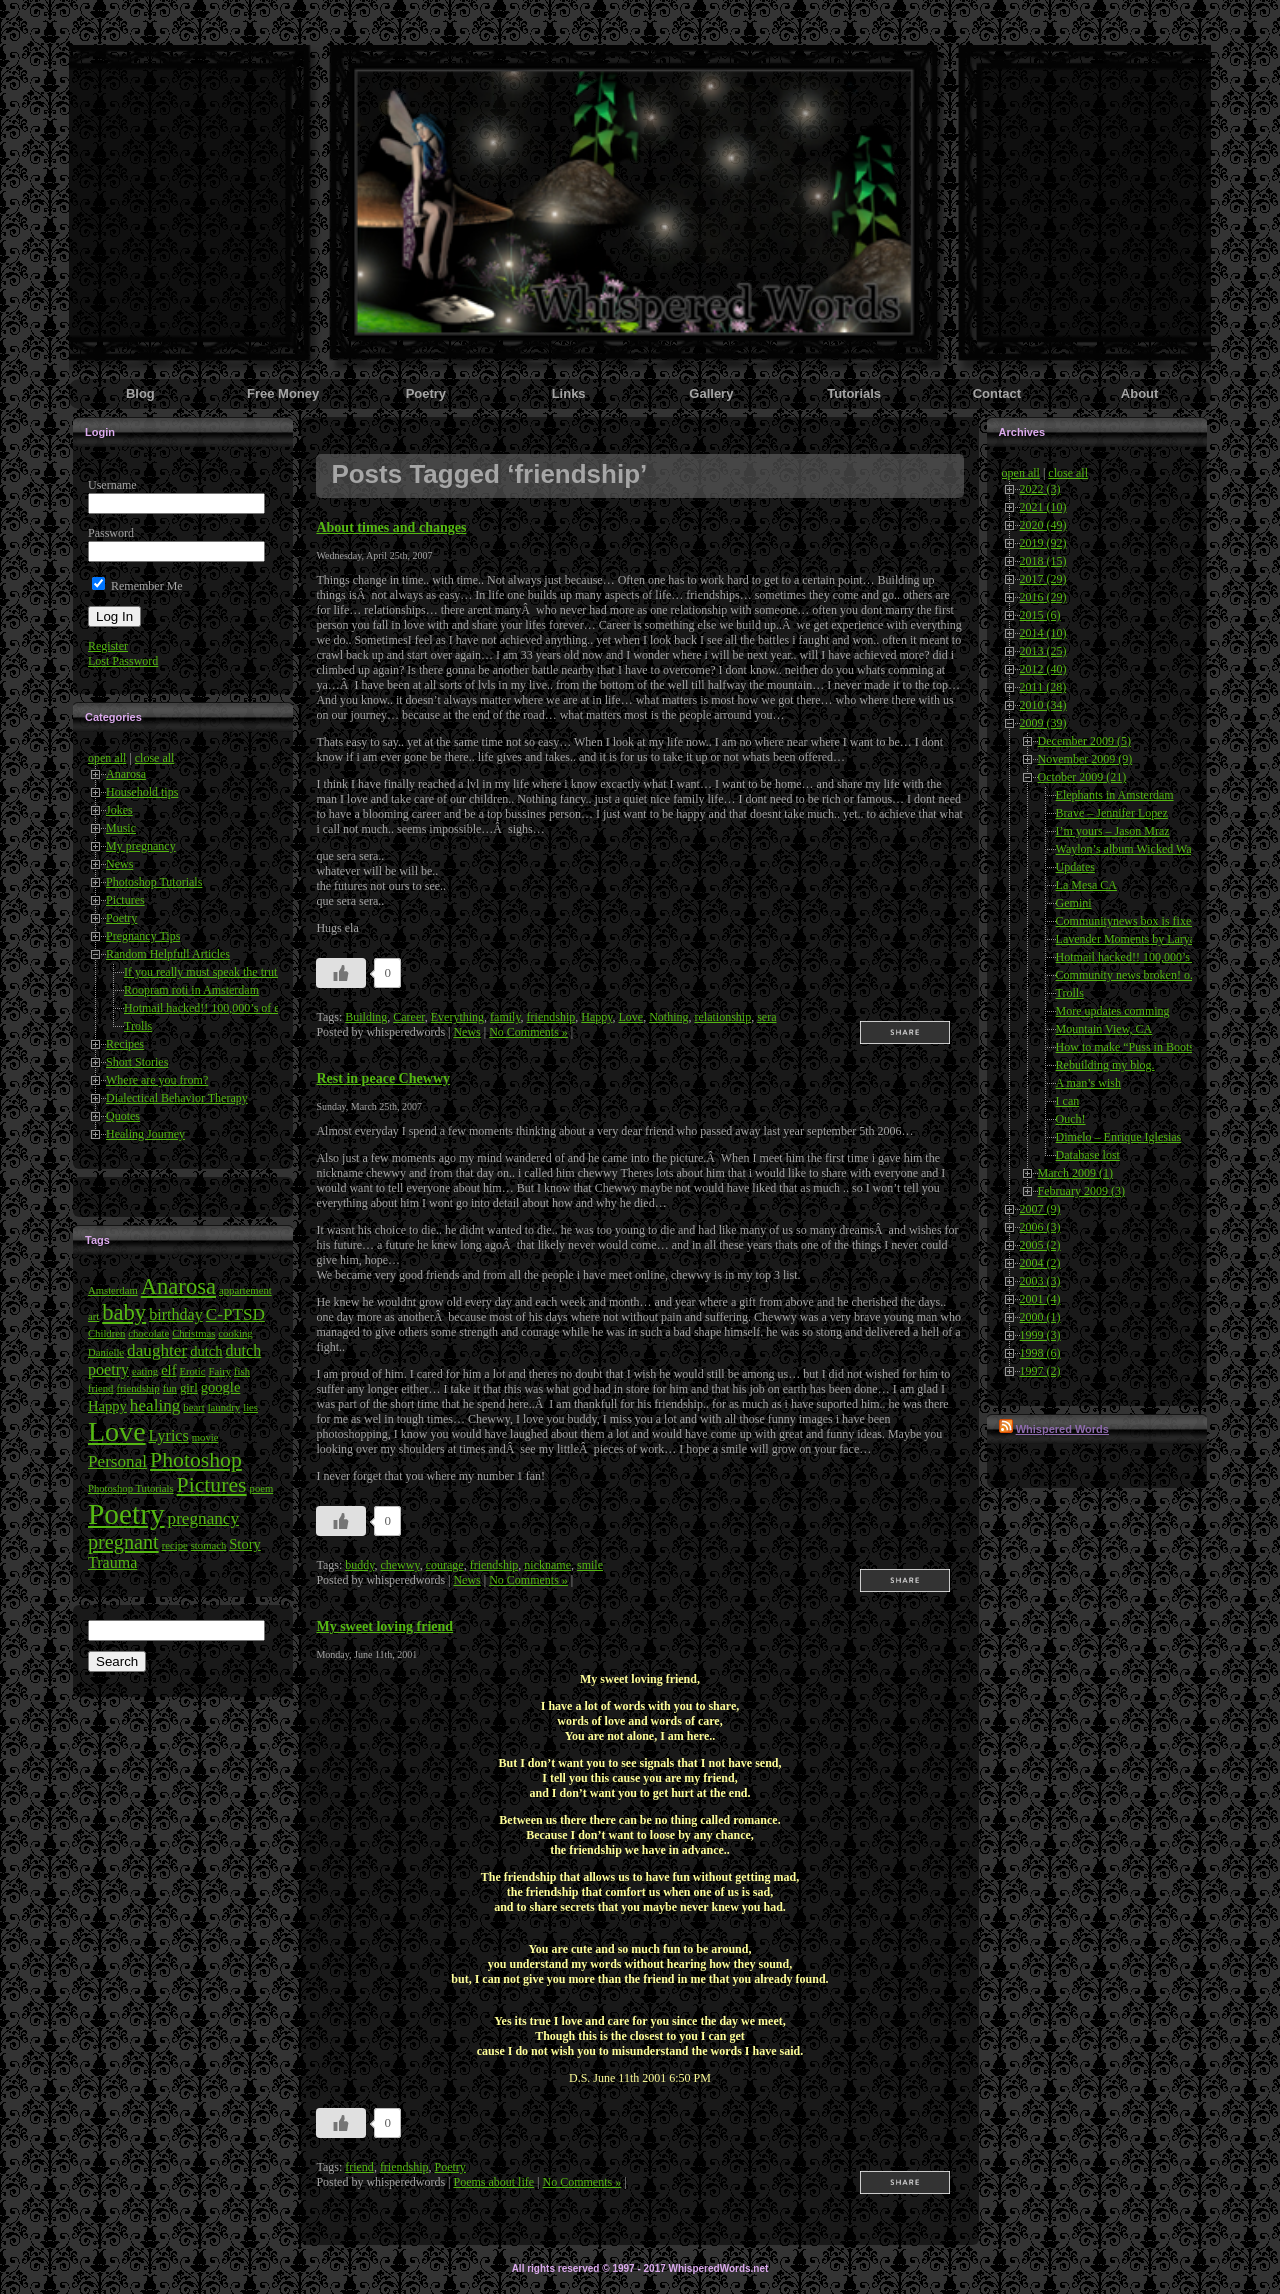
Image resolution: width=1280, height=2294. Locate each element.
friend (359, 2167)
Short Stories (137, 1062)
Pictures (125, 900)
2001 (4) (1040, 1299)
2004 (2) (1040, 1263)
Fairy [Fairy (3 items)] (220, 1371)
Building (366, 1017)
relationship (722, 1017)
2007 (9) (1040, 1209)
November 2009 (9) (1085, 759)
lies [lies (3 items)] (250, 1407)
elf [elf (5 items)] (168, 1370)
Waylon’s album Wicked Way (1127, 849)
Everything (457, 1017)
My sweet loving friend (384, 1626)
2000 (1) (1040, 1317)
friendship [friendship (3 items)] (137, 1388)
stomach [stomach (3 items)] (209, 1545)
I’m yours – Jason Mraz (1113, 831)
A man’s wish (1088, 1083)
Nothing (668, 1017)
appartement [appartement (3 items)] (245, 1290)
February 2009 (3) (1081, 1191)
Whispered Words (1062, 1429)
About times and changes (391, 527)
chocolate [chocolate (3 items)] (148, 1333)
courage (445, 1565)
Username (112, 485)
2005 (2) (1040, 1245)
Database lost (1088, 1155)
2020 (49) (1043, 525)
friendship (551, 1017)
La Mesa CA (1086, 885)
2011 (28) (1043, 687)
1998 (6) (1040, 1353)
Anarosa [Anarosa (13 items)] (178, 1286)
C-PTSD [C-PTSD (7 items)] (235, 1314)
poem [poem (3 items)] (262, 1488)
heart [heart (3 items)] (193, 1407)
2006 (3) (1040, 1227)
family (505, 1017)
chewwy (399, 1565)
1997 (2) (1040, 1371)
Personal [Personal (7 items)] (117, 1461)
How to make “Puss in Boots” (1128, 1047)
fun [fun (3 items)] (170, 1388)
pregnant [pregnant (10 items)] (123, 1542)
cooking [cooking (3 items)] (235, 1333)
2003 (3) (1040, 1281)
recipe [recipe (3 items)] (175, 1545)
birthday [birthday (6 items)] (176, 1314)
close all (155, 758)
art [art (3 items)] (93, 1316)
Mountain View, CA (1104, 1029)
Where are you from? (157, 1080)
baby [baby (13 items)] (124, 1312)
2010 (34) (1043, 705)
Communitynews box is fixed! (1129, 921)
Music (121, 828)
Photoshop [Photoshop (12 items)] (196, 1460)
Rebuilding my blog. (1105, 1065)
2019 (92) (1043, 543)
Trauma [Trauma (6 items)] (112, 1562)
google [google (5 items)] (221, 1387)
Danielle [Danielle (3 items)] (106, 1352)
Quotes (123, 1116)
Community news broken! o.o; (1129, 975)
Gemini (1074, 903)
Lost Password (123, 661)
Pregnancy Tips (143, 936)
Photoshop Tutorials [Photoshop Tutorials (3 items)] (131, 1488)
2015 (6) (1040, 615)
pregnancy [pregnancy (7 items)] (203, 1518)
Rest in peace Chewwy (383, 1078)
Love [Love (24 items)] (117, 1431)
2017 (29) (1043, 579)
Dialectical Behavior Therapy (177, 1098)
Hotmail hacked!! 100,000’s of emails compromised (249, 1008)
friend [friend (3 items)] (100, 1388)
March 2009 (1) (1075, 1173)
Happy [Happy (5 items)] (107, 1406)
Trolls (138, 1026)
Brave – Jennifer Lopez (1112, 813)
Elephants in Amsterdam (1115, 795)
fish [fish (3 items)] (242, 1371)
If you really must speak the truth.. (206, 972)
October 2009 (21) (1082, 777)
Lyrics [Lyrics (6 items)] (169, 1435)
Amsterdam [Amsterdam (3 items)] (113, 1290)
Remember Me (137, 586)
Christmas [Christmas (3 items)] (193, 1333)
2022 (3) (1040, 489)
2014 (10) (1043, 633)
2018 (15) (1043, 561)
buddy (359, 1565)
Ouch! (1071, 1119)
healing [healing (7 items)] (155, 1405)
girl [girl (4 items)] (189, 1388)
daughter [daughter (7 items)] (157, 1350)
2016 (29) (1043, 597)
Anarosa (126, 774)
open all (107, 758)
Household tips (142, 792)
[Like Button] (341, 973)
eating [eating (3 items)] (145, 1371)
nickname (547, 1565)
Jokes (119, 810)
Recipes (125, 1044)
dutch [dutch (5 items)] (206, 1351)
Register (108, 646)
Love (630, 1017)
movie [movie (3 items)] (205, 1437)
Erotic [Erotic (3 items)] (192, 1371)
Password (111, 533)
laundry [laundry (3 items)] (224, 1407)
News (119, 864)
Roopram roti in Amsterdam (191, 990)
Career (409, 1017)
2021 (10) (1043, 507)
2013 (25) (1043, 651)
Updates (1075, 867)
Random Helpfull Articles (168, 954)
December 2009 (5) (1084, 741)
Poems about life (493, 2182)
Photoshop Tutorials (154, 882)
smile (590, 1565)
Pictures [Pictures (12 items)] (212, 1485)
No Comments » (528, 1032)
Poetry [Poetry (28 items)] (126, 1514)
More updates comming (1113, 1011)
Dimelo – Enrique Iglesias (1119, 1137)
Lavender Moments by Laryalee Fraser (1149, 939)
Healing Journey (145, 1134)
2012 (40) (1043, 669)
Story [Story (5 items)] (245, 1544)
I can (1068, 1101)
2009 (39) (1043, 723)
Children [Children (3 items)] (106, 1333)
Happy (596, 1017)
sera (766, 1017)
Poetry (121, 918)
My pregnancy (141, 846)
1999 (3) (1040, 1335)
